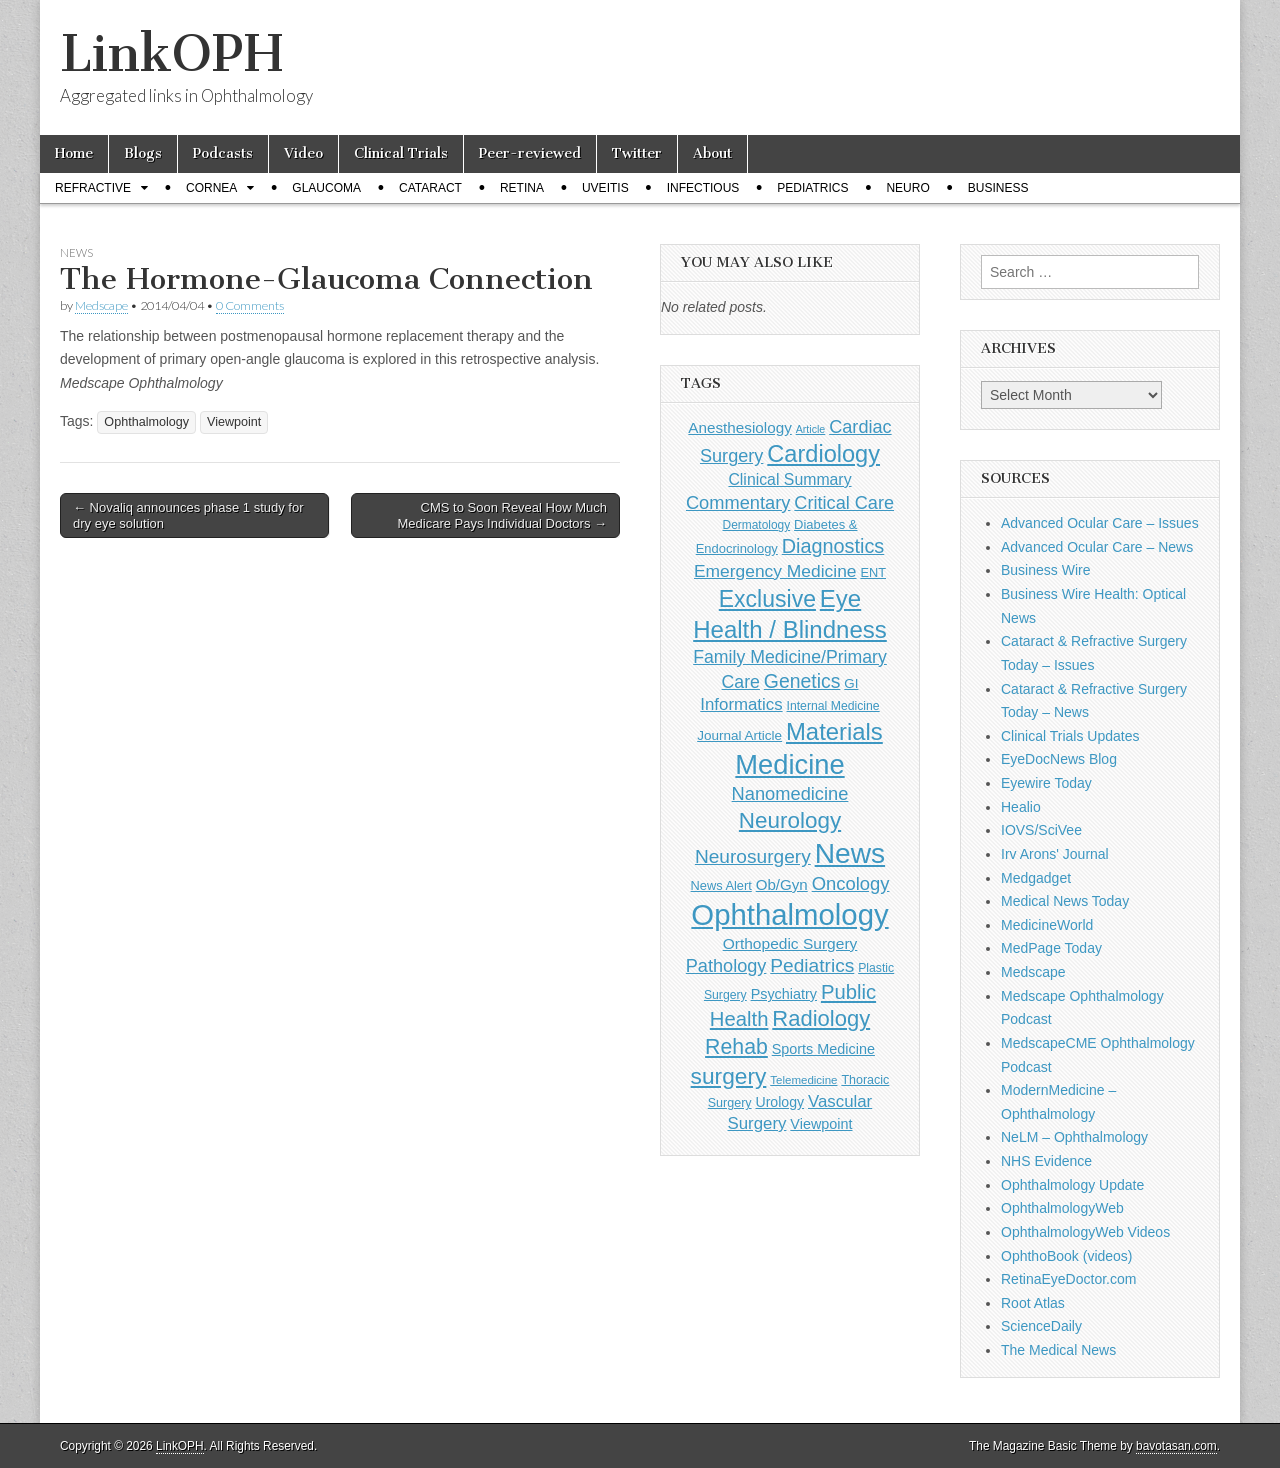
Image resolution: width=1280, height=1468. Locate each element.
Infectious (703, 188)
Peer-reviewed (530, 153)
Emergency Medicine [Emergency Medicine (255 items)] (775, 571)
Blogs (143, 153)
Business (998, 188)
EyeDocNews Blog (1059, 759)
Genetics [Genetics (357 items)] (802, 681)
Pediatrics (812, 188)
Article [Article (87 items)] (811, 429)
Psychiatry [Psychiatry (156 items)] (784, 994)
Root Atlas (1033, 1303)
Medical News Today (1065, 901)
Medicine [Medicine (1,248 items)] (789, 764)
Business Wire (1045, 570)
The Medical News (1058, 1350)
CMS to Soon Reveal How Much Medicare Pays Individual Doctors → (502, 515)
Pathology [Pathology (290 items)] (726, 966)
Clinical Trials (401, 153)
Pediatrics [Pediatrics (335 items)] (812, 965)
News (76, 252)
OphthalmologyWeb (1062, 1208)
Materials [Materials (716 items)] (834, 731)
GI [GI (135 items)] (851, 683)
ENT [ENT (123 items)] (873, 572)
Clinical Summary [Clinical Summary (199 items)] (789, 479)
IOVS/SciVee (1041, 830)
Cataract (430, 188)
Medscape (101, 305)
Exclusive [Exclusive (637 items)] (767, 599)
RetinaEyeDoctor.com (1068, 1279)
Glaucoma (326, 188)
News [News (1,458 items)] (850, 853)
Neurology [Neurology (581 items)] (790, 820)
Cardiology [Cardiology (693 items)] (823, 454)
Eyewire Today (1046, 783)
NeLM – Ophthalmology (1074, 1137)
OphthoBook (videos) (1067, 1256)
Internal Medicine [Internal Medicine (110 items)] (833, 706)
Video (303, 153)
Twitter (637, 153)
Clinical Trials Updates (1070, 736)
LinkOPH (171, 53)
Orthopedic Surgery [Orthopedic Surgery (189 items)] (790, 943)
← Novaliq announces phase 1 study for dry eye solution (188, 515)
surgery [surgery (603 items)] (729, 1076)
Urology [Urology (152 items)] (779, 1102)
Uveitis (605, 188)
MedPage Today (1051, 948)
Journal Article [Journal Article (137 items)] (739, 735)
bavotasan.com (1176, 1446)
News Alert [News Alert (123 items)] (721, 885)
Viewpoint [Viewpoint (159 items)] (821, 1124)
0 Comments (250, 305)
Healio (1021, 807)
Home (74, 153)
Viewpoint (234, 422)
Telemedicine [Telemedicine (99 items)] (803, 1080)
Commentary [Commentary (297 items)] (738, 502)
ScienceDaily (1041, 1326)
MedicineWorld (1047, 925)
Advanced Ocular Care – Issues (1100, 523)
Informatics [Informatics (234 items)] (741, 704)
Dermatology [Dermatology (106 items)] (757, 525)
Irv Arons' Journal (1055, 854)
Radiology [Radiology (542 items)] (821, 1018)
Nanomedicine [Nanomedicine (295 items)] (790, 793)
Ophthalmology (146, 422)
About (712, 153)
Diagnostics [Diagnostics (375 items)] (833, 546)
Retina (522, 188)
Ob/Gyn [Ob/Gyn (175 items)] (782, 884)
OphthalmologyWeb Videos (1085, 1232)
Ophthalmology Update (1072, 1185)
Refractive (93, 188)
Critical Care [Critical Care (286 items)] (844, 503)
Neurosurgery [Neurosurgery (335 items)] (753, 856)
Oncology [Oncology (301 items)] (851, 883)
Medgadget (1036, 878)
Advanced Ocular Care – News (1097, 547)
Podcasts (223, 153)
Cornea (211, 188)
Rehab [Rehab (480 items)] (736, 1047)
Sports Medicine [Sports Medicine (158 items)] (823, 1049)
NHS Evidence (1046, 1161)
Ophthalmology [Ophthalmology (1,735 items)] (789, 914)
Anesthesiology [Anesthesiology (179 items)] (739, 427)
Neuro (907, 188)
